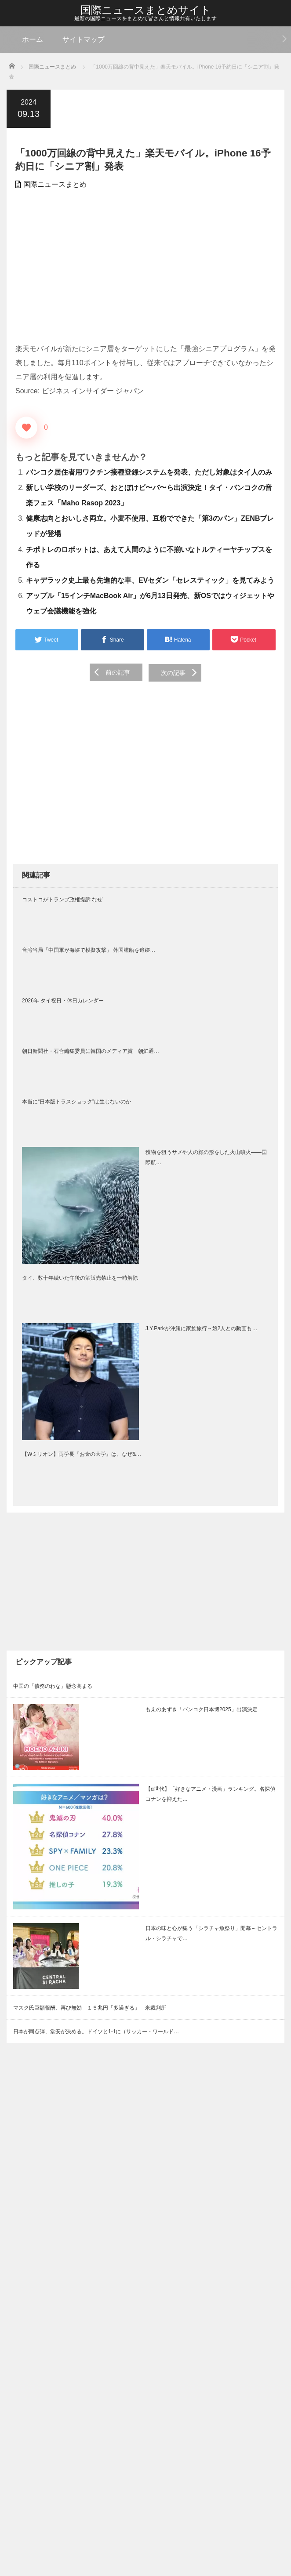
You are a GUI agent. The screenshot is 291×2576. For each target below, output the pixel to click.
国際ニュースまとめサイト (145, 10)
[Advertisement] (145, 267)
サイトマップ (83, 39)
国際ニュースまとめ (55, 184)
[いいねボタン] (26, 428)
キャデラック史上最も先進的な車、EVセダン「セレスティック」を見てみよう (150, 580)
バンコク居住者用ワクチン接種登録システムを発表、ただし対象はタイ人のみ (149, 472)
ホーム (32, 39)
